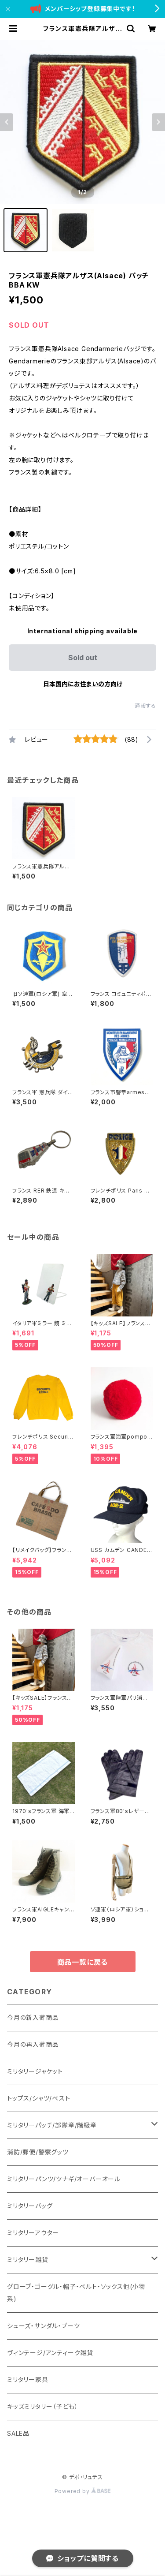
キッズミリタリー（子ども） (42, 2406)
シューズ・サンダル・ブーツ (43, 2325)
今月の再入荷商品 (33, 2044)
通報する (145, 706)
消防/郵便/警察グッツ (38, 2152)
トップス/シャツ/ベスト (38, 2098)
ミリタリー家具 (27, 2379)
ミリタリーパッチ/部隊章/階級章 (52, 2125)
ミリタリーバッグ (29, 2206)
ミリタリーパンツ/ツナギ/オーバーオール (64, 2179)
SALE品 (18, 2433)
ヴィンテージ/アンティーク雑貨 (50, 2352)
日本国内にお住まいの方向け (82, 684)
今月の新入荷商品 (33, 2017)
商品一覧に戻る (82, 1962)
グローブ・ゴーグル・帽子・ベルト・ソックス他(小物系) (76, 2293)
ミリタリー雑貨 (27, 2259)
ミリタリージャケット (35, 2071)
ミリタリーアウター (33, 2232)
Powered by (83, 2491)
